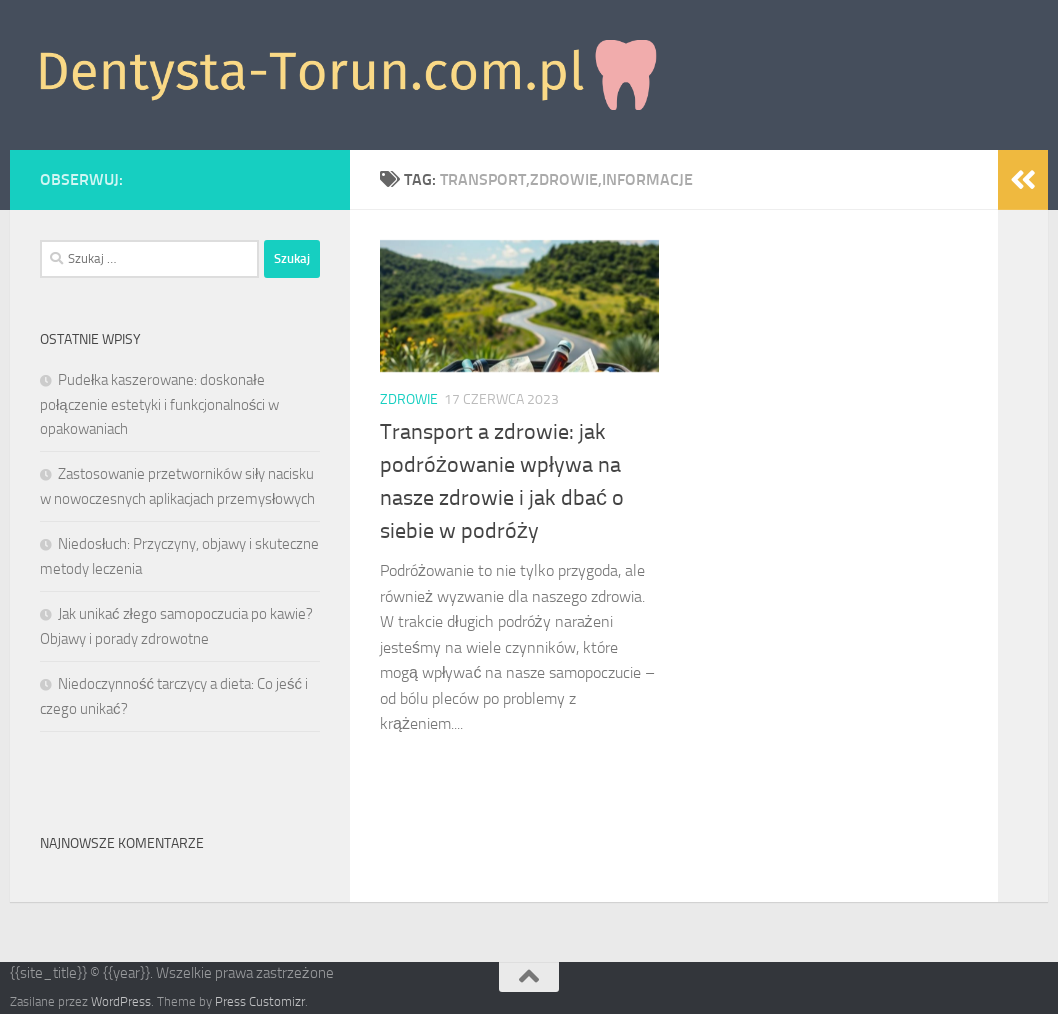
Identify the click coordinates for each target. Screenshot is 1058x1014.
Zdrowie (409, 399)
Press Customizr (260, 1001)
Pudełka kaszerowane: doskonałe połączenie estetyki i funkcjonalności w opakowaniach (159, 404)
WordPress (121, 1001)
